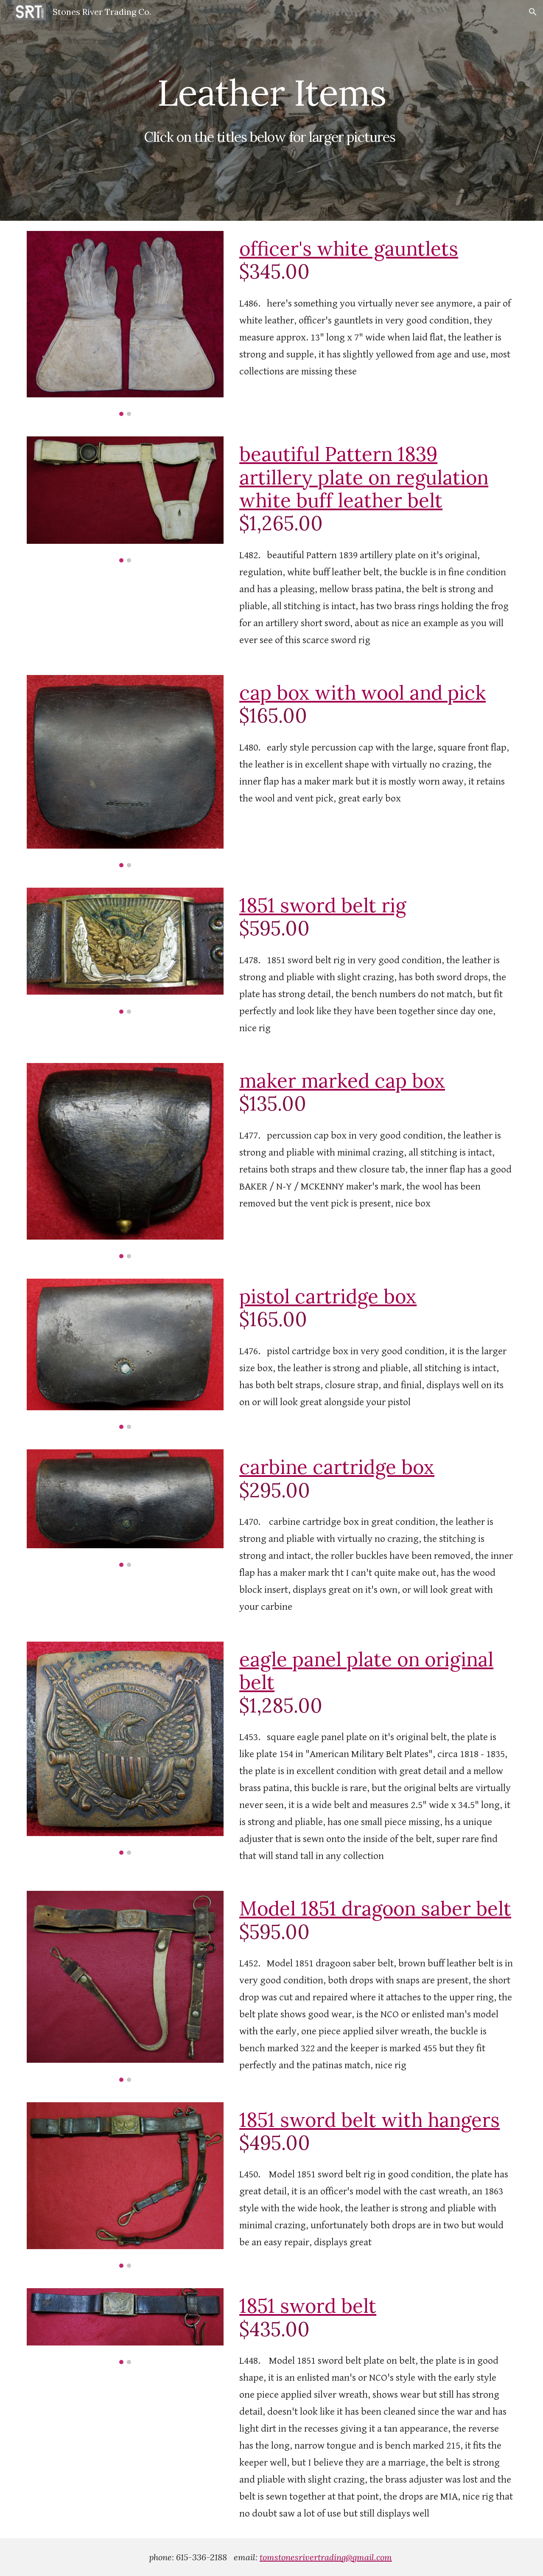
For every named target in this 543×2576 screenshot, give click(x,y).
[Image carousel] (125, 323)
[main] (271, 110)
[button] (533, 12)
